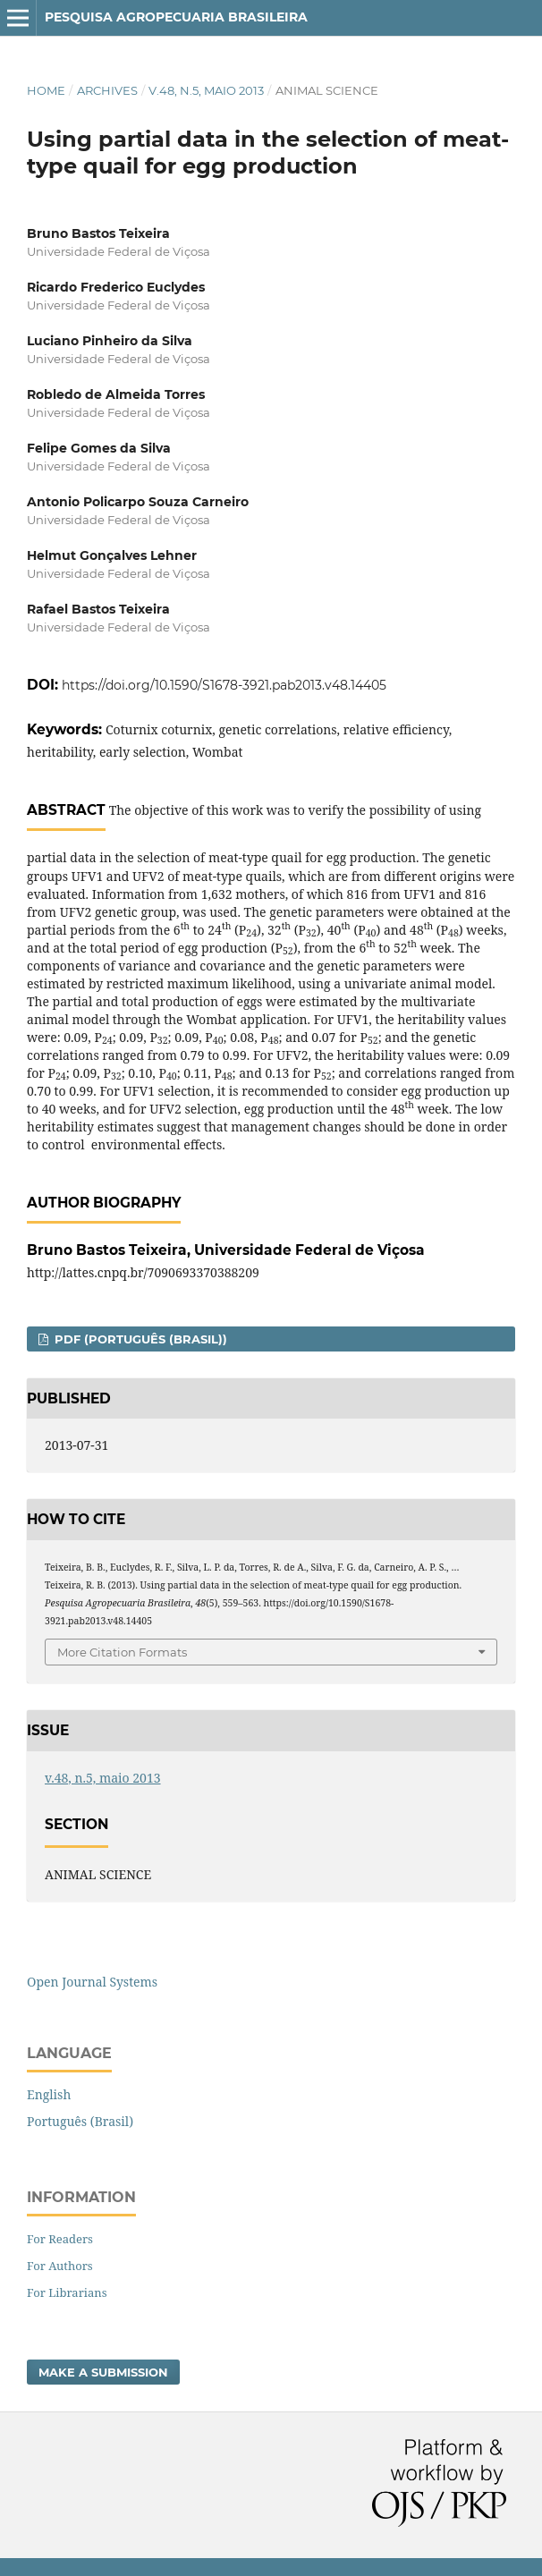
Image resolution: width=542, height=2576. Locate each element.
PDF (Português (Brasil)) (139, 1339)
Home (46, 90)
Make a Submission (103, 2372)
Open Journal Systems (92, 1981)
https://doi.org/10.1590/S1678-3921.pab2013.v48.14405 (224, 685)
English (49, 2094)
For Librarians (67, 2292)
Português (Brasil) (80, 2121)
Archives (107, 90)
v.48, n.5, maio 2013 (206, 90)
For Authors (60, 2266)
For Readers (60, 2239)
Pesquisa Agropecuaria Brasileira (176, 17)
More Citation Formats (122, 1652)
